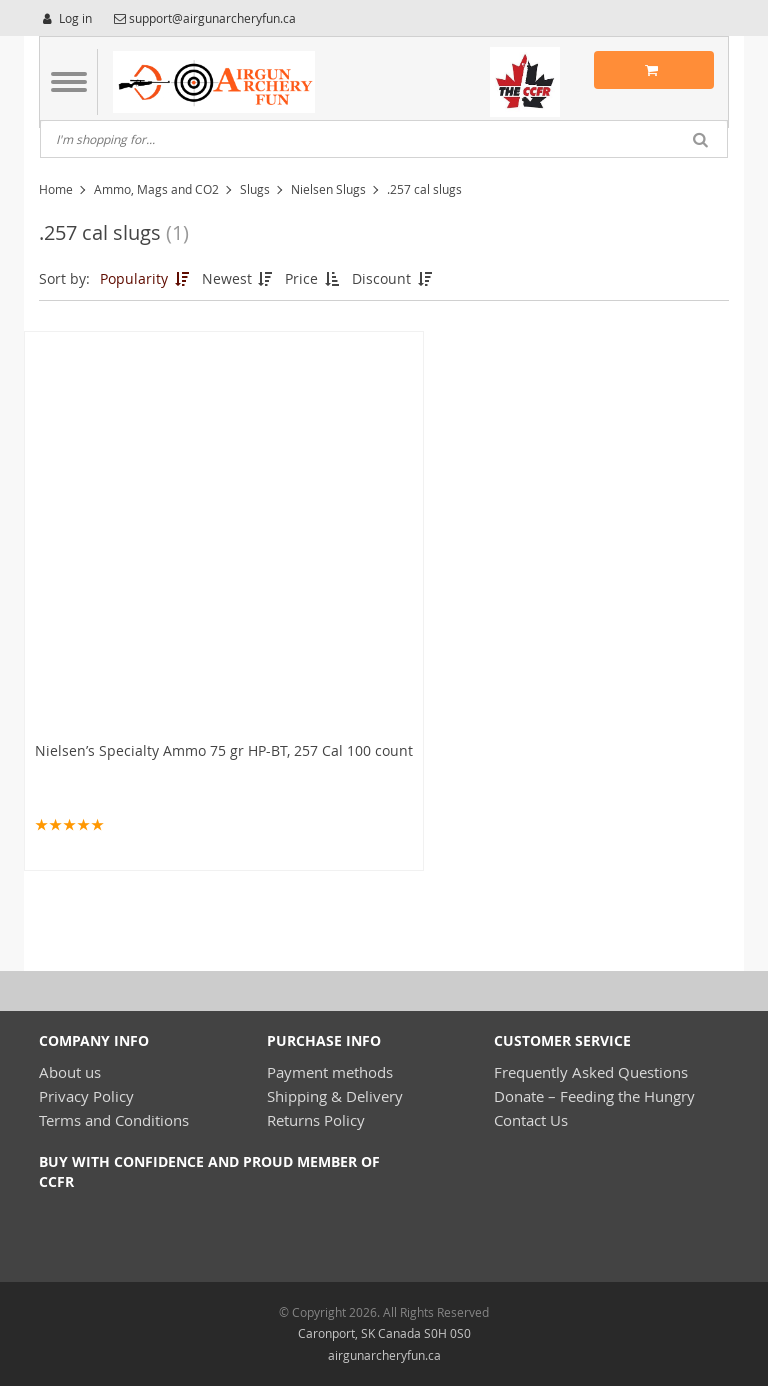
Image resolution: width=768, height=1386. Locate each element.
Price (313, 278)
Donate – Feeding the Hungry (594, 1096)
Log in (65, 18)
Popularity (146, 278)
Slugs (255, 189)
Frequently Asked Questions (591, 1072)
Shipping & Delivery (335, 1096)
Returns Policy (316, 1120)
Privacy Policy (86, 1096)
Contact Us (531, 1120)
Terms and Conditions (114, 1120)
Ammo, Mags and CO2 (156, 189)
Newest (239, 278)
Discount (393, 278)
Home (56, 189)
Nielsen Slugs (328, 189)
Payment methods (330, 1072)
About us (70, 1072)
